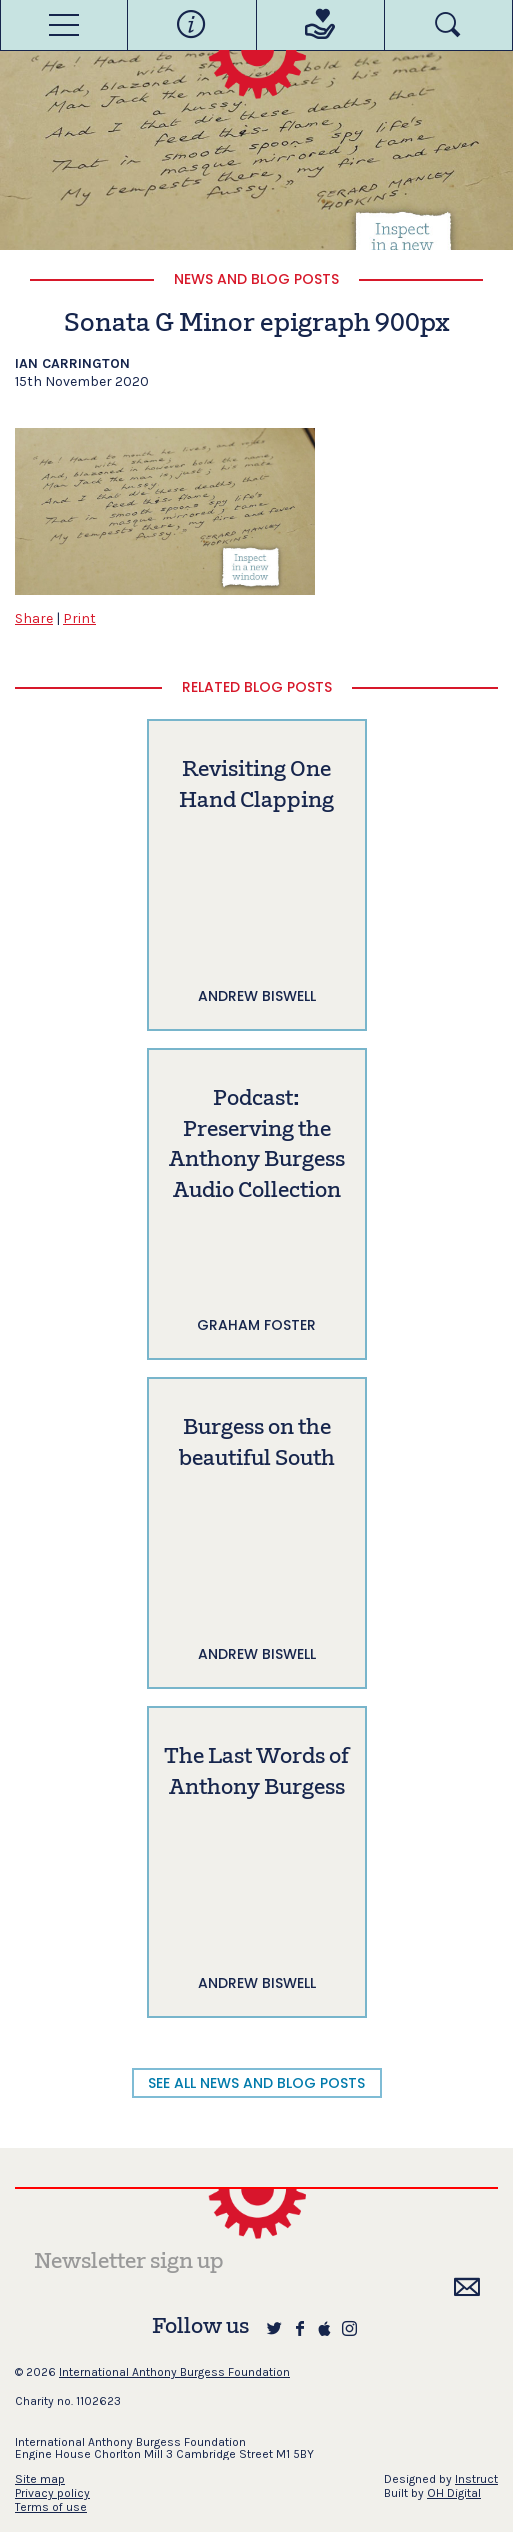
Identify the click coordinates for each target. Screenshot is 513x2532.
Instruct (476, 2479)
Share (34, 618)
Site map (40, 2479)
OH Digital (454, 2493)
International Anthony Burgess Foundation (174, 2372)
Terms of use (51, 2507)
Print (79, 618)
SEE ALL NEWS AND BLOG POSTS (256, 2083)
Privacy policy (52, 2493)
